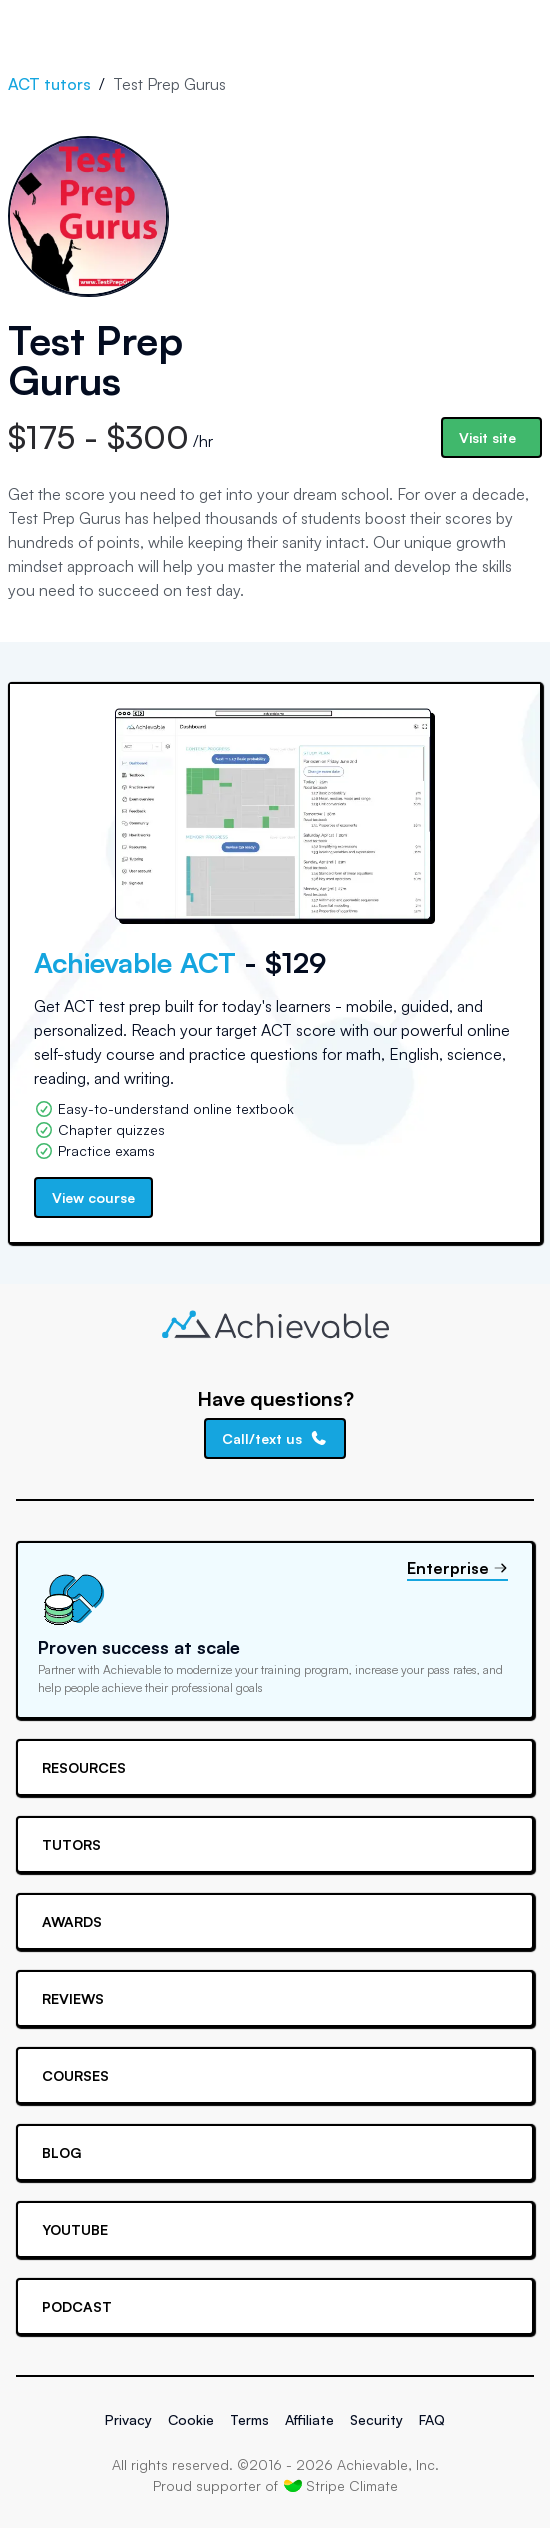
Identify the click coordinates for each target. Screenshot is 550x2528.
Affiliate (309, 2419)
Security (376, 2419)
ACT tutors (49, 84)
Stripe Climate (341, 2485)
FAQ (432, 2419)
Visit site (487, 437)
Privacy (128, 2419)
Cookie (191, 2419)
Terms (249, 2419)
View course (93, 1197)
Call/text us (275, 1438)
